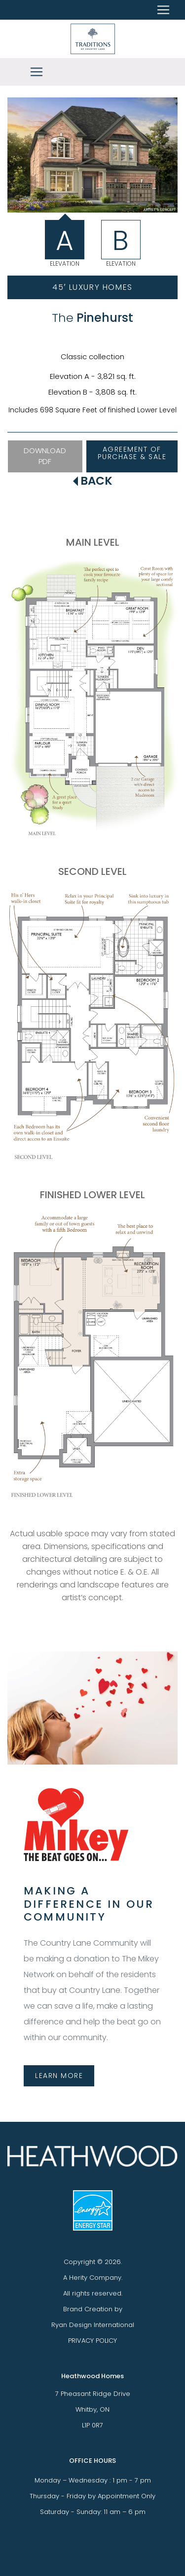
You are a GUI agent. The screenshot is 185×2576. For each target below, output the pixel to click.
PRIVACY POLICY (92, 2340)
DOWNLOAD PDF (45, 456)
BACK (92, 481)
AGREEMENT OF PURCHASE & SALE (132, 453)
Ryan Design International (92, 2324)
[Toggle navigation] (36, 72)
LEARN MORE (59, 2075)
